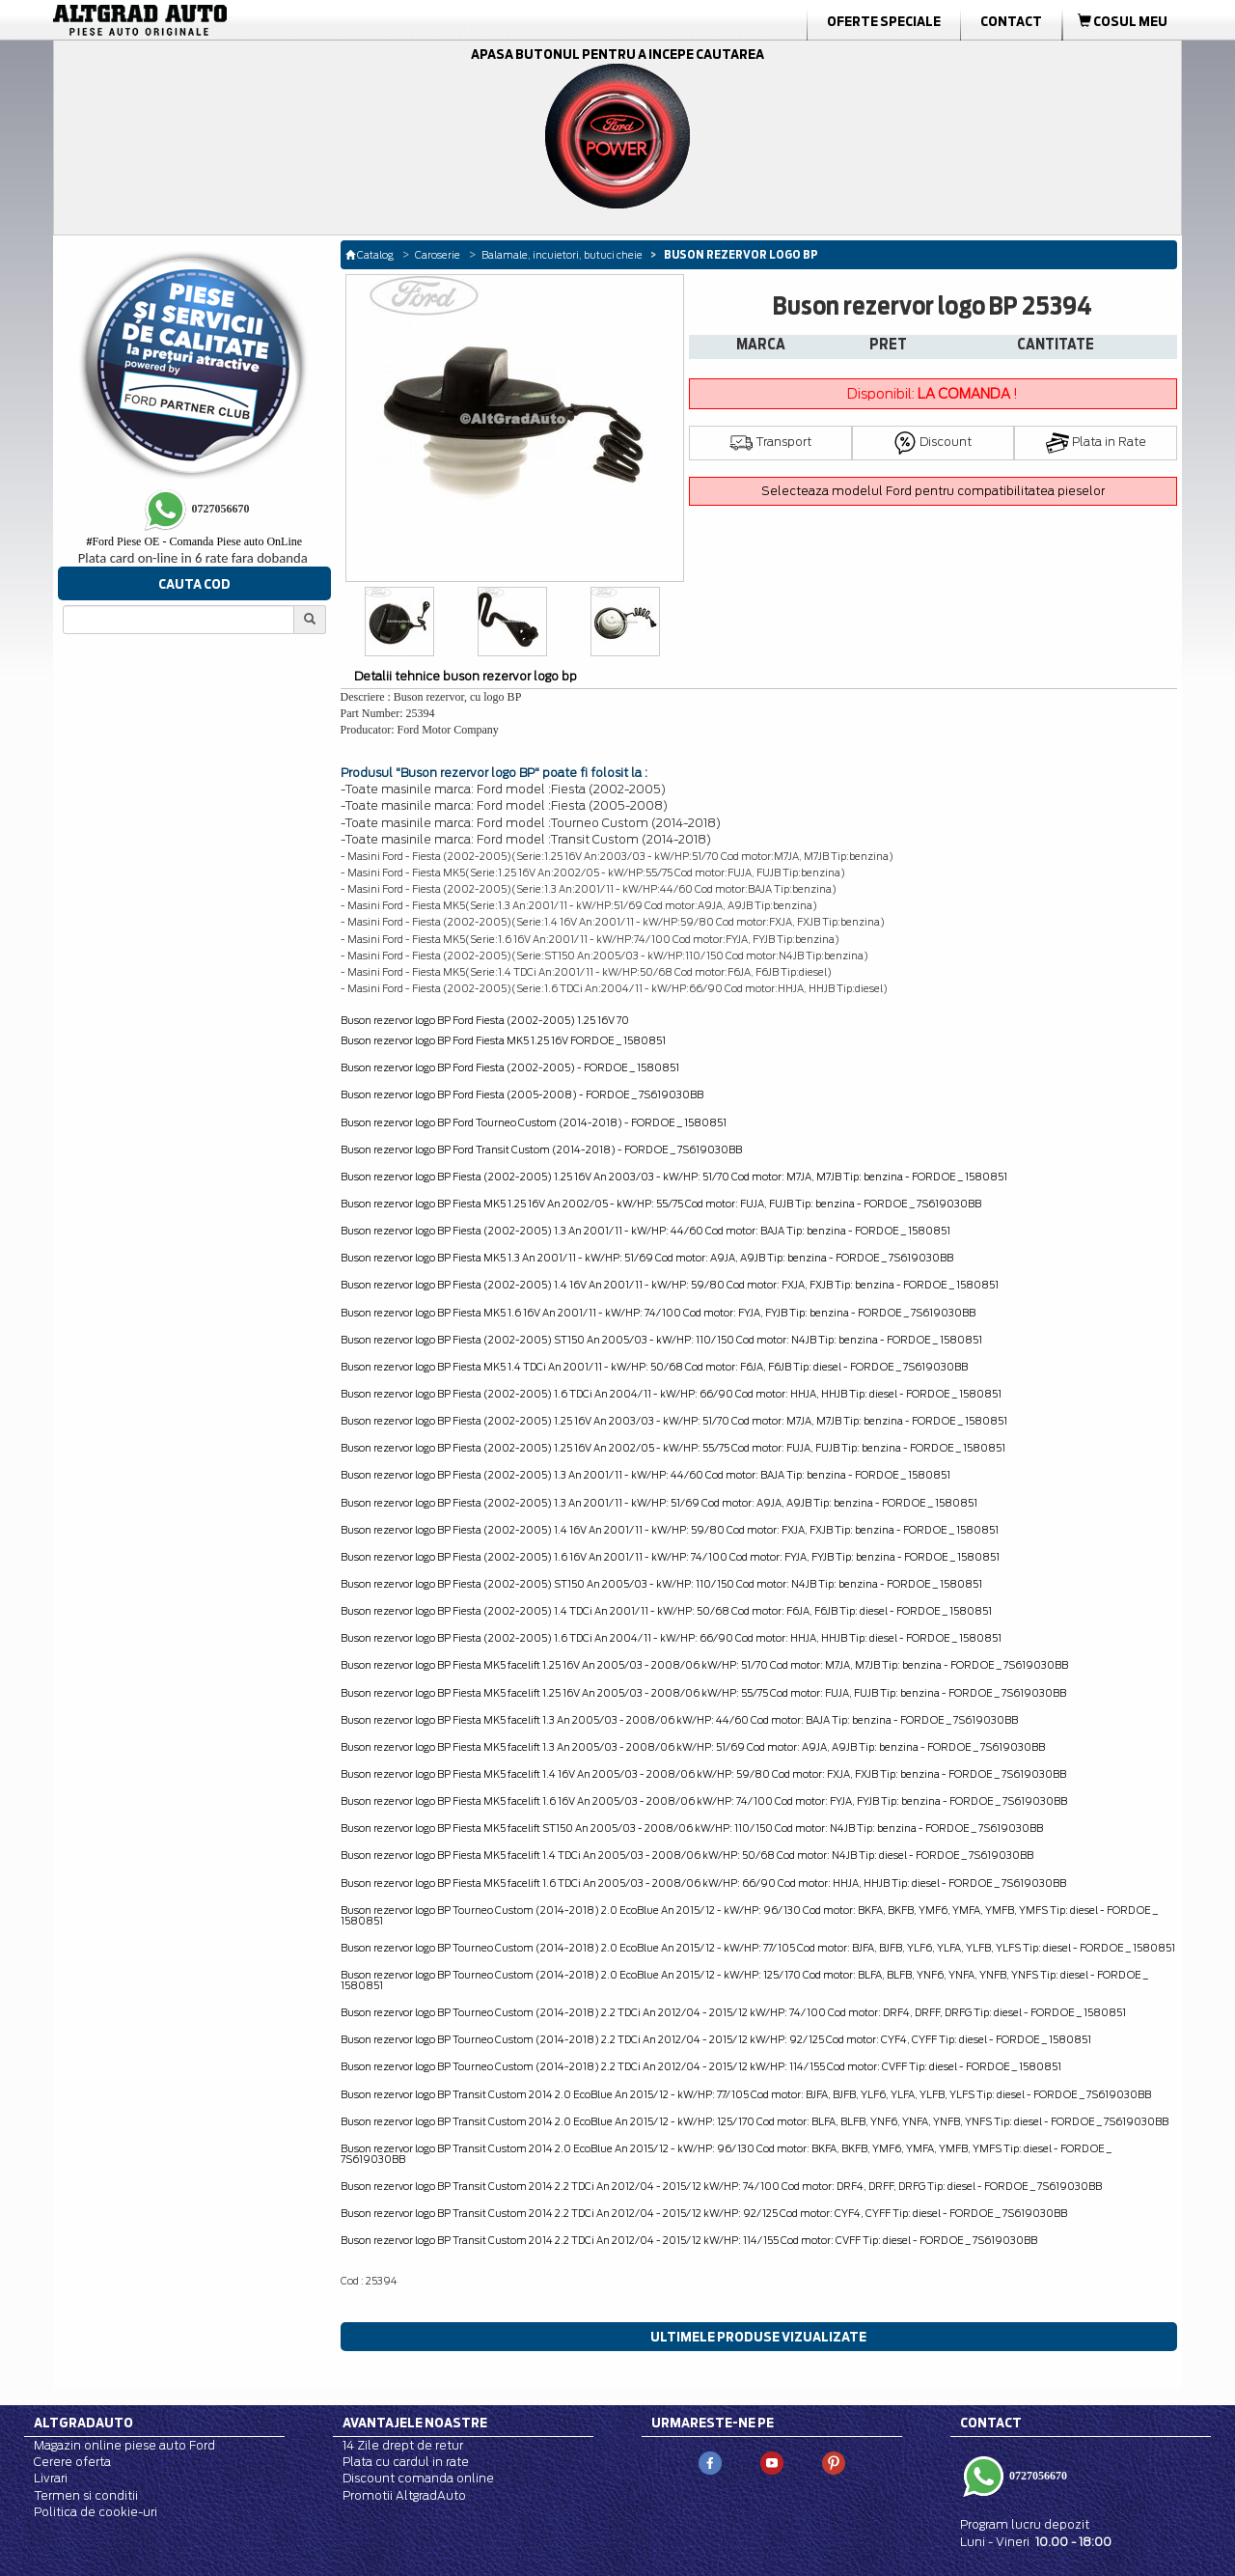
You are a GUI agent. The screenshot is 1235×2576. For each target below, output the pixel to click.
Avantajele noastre (415, 2422)
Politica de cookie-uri (95, 2512)
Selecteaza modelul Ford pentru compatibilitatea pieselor (933, 491)
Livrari (51, 2478)
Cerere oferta (72, 2461)
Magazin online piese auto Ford (124, 2445)
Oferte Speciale (884, 21)
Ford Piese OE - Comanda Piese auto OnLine (194, 541)
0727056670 (1036, 2475)
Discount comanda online (418, 2478)
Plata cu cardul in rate (406, 2461)
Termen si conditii (86, 2495)
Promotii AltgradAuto (404, 2495)
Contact (1011, 21)
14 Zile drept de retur (403, 2445)
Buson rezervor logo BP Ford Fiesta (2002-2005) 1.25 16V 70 (485, 1020)
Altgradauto (83, 2422)
